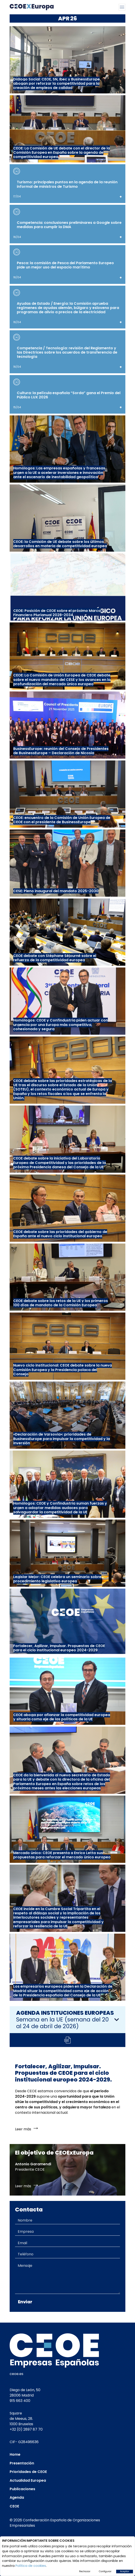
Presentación (22, 2463)
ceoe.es (16, 2373)
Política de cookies (30, 2565)
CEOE (14, 2506)
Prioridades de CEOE (28, 2471)
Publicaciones (22, 2489)
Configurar (105, 2571)
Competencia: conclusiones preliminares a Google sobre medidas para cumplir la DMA (69, 224)
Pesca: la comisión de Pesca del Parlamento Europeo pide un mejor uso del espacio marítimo (65, 265)
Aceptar (124, 2571)
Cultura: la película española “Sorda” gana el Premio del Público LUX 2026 (68, 395)
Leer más (23, 2129)
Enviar (25, 2302)
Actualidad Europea (28, 2480)
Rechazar (84, 2571)
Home (15, 2454)
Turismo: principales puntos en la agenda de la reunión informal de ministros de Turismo (67, 184)
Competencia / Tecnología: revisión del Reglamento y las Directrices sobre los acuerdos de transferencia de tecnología (67, 352)
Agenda (17, 2497)
